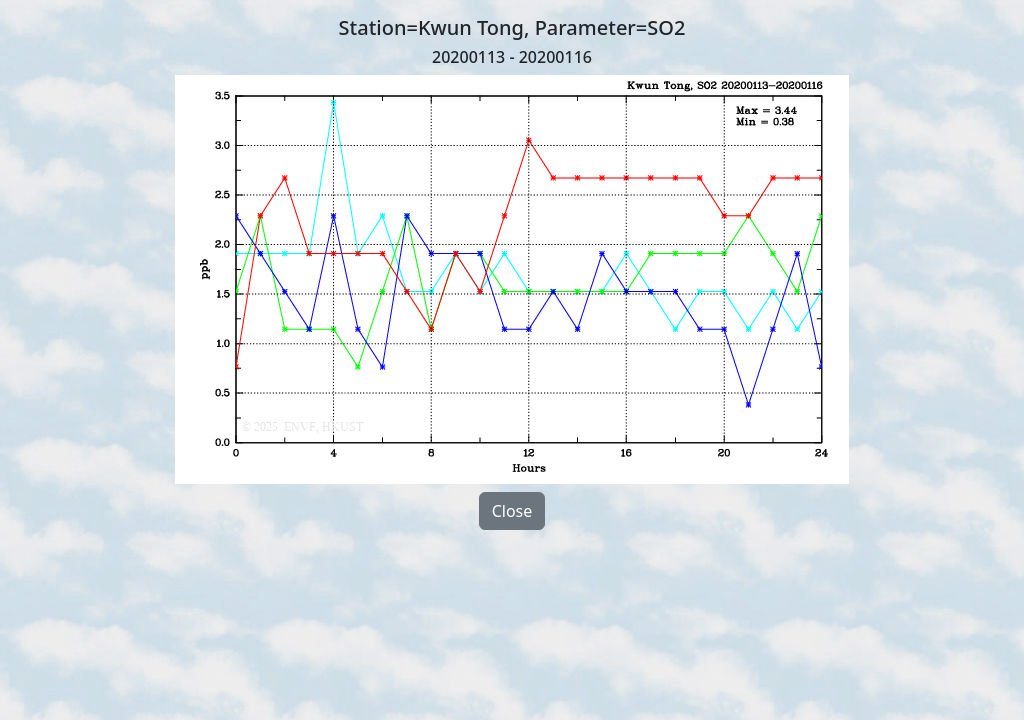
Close (512, 511)
